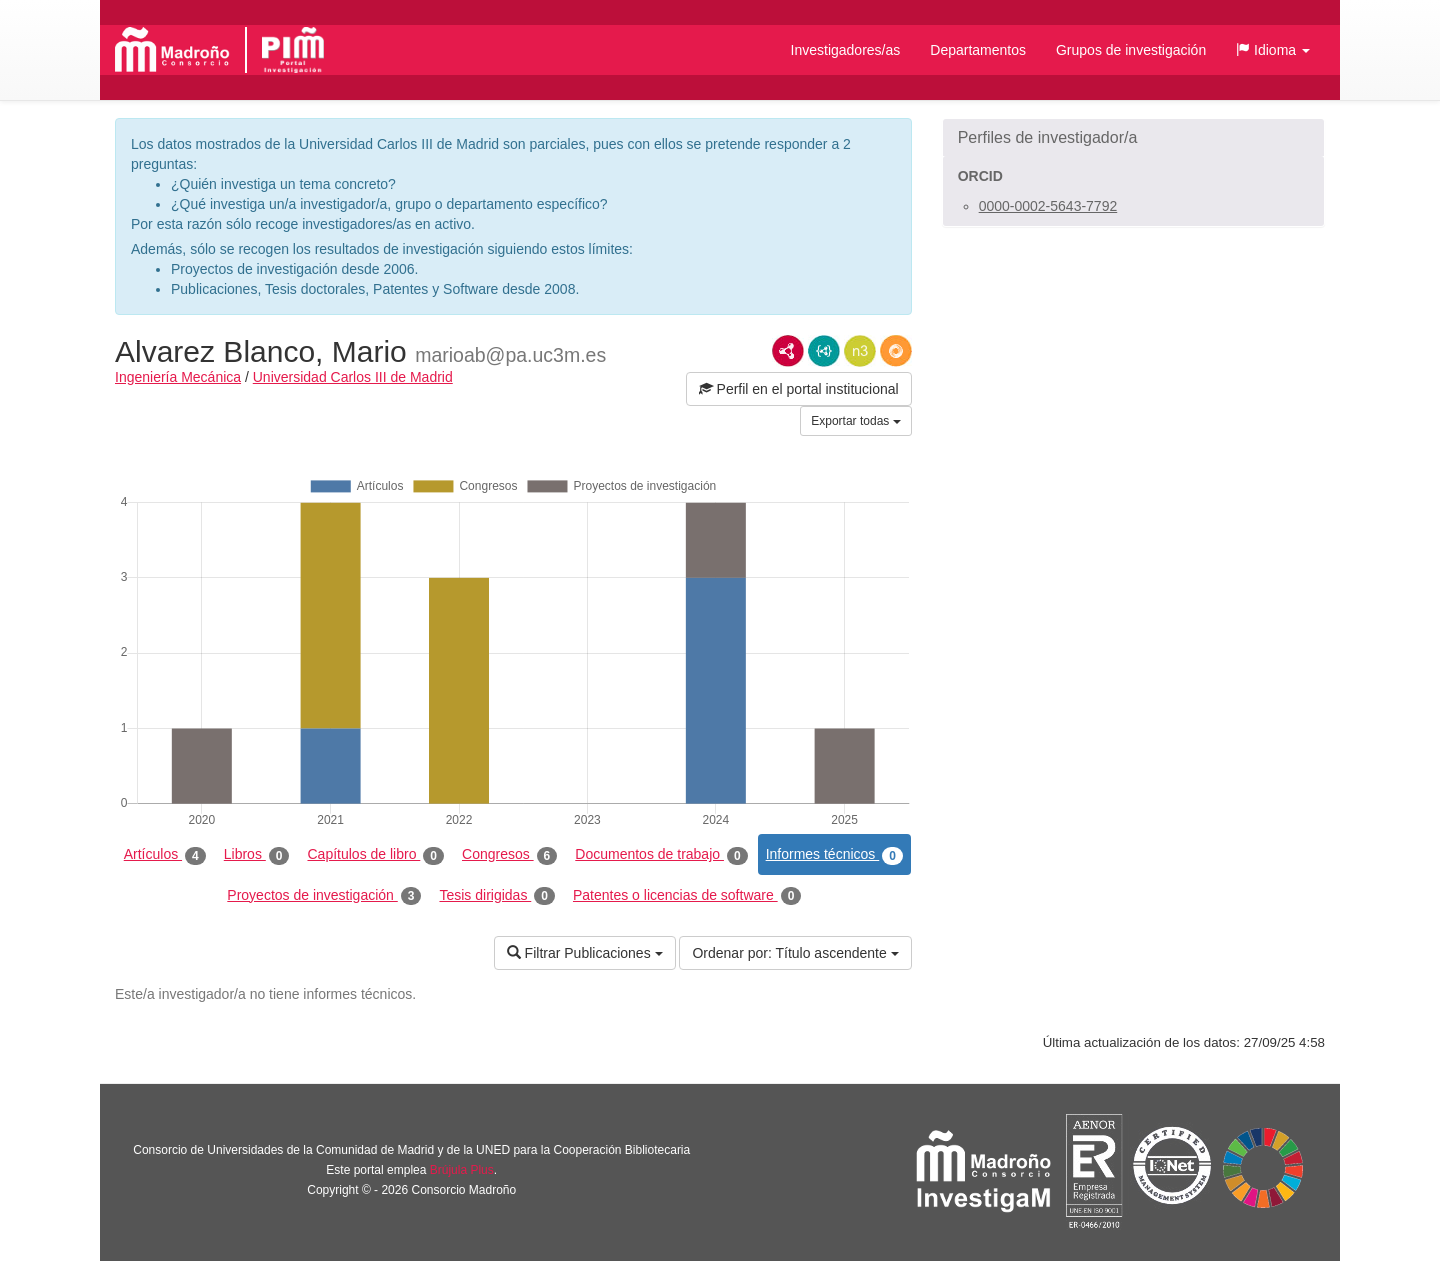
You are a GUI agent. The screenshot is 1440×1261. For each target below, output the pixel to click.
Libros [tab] (257, 855)
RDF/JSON (896, 351)
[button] (1273, 50)
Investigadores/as (846, 50)
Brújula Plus (462, 1170)
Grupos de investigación (1131, 50)
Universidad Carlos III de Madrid (353, 377)
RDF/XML (788, 351)
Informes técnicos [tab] (834, 855)
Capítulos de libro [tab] (375, 855)
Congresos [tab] (509, 855)
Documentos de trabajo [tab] (661, 855)
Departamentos (978, 50)
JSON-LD (824, 351)
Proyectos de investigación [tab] (324, 896)
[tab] (1133, 138)
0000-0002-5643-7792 (1048, 206)
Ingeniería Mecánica (178, 377)
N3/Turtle (860, 351)
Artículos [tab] (165, 855)
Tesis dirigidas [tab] (497, 896)
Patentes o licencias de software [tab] (687, 896)
